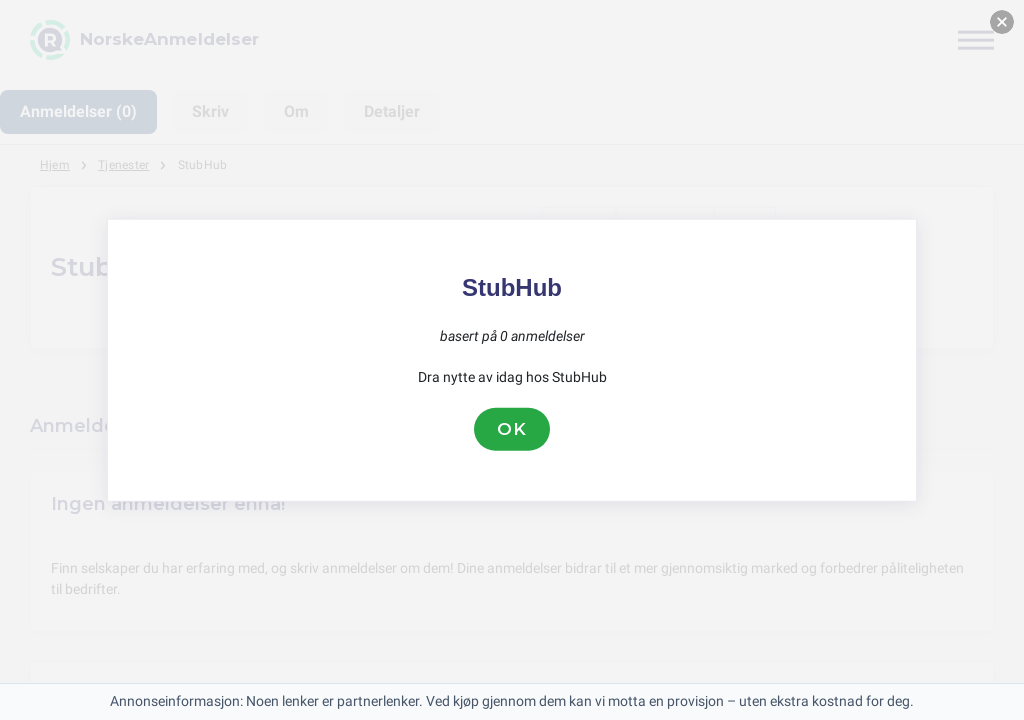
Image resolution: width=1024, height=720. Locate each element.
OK (512, 429)
